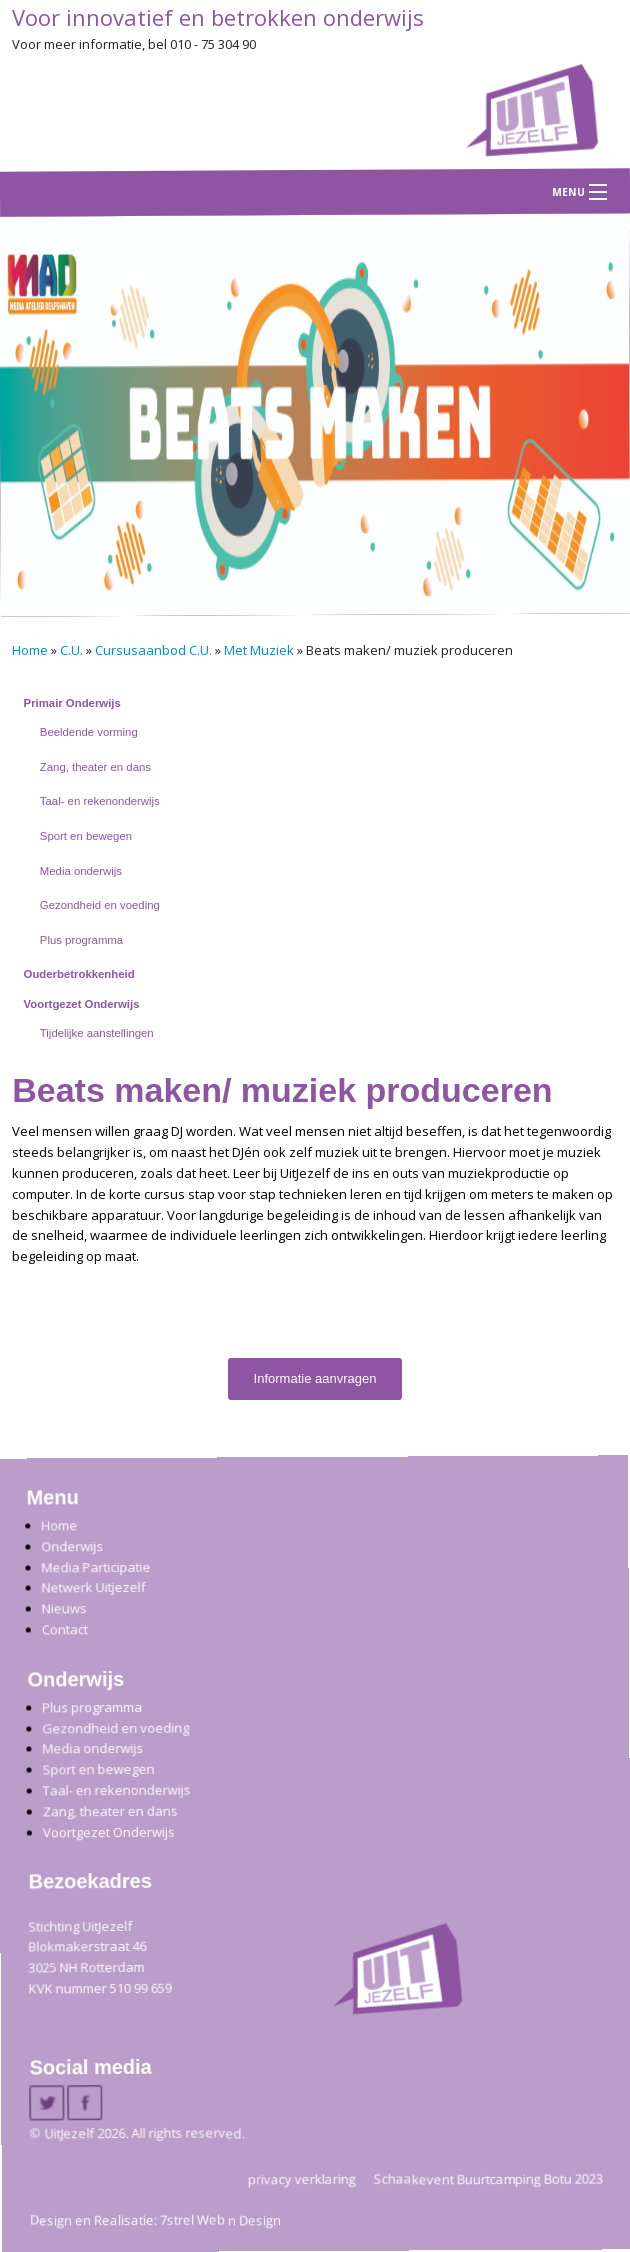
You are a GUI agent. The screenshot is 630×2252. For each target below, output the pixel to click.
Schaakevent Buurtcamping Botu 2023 (488, 2178)
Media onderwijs (81, 871)
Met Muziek (259, 650)
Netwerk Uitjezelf (93, 1587)
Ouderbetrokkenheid (79, 974)
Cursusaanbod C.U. (153, 650)
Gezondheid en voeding (100, 905)
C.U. (71, 650)
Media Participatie (95, 1566)
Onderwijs (72, 1545)
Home (30, 650)
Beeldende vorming (89, 732)
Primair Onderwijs (72, 703)
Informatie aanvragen (315, 1378)
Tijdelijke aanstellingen (97, 1033)
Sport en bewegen (86, 836)
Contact (65, 1629)
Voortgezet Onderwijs (82, 1004)
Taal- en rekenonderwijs (100, 801)
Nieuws (63, 1608)
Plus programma (81, 940)
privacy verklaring (302, 2178)
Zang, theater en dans (95, 767)
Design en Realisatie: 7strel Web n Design (155, 2220)
